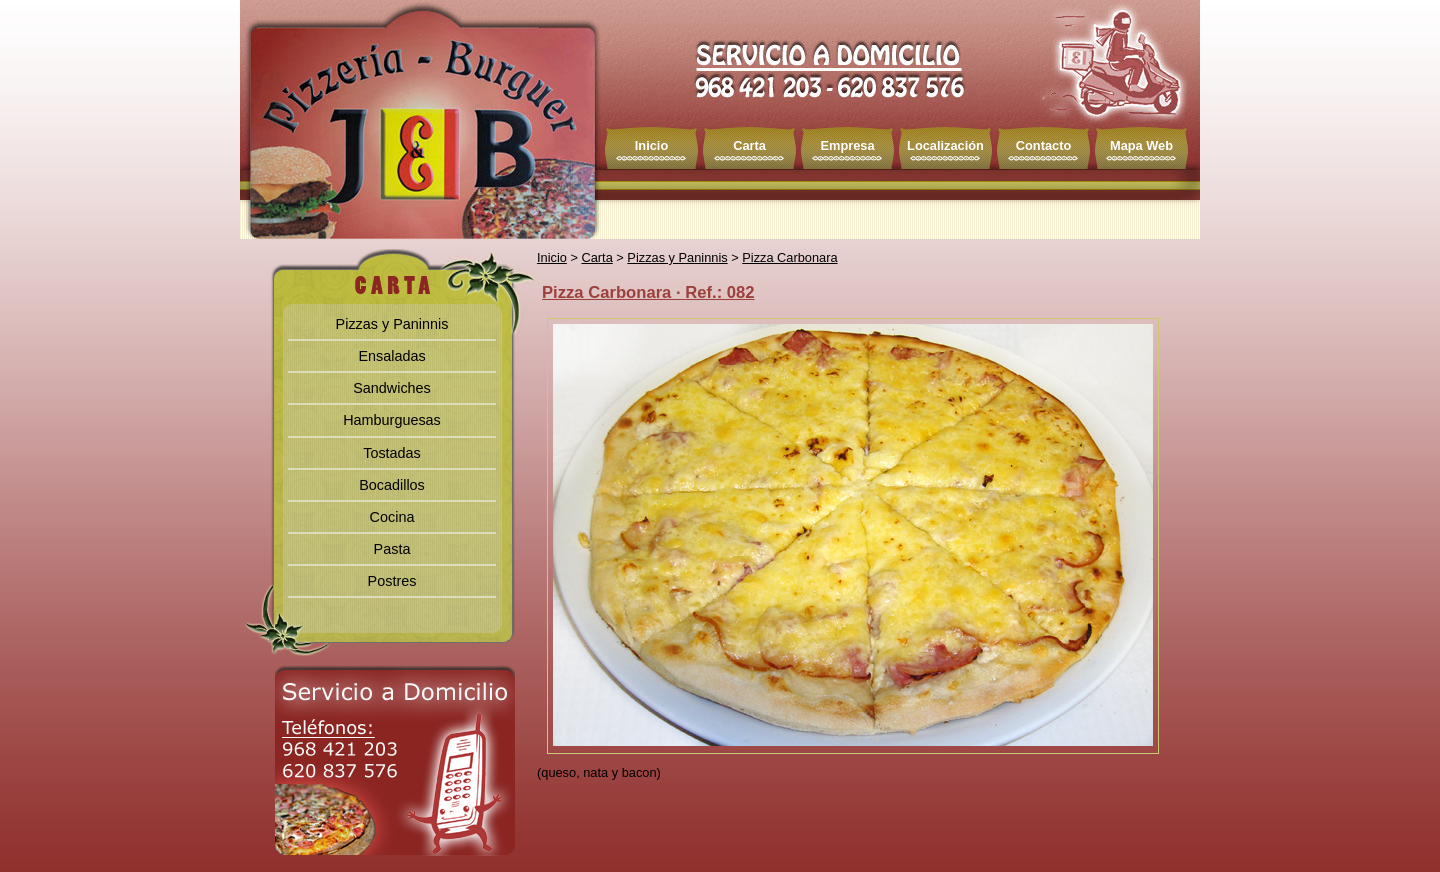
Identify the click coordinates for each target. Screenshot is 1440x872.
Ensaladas (391, 356)
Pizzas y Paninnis (392, 324)
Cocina (392, 517)
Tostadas (392, 453)
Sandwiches (392, 388)
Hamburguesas (392, 420)
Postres (392, 581)
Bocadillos (392, 485)
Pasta (392, 549)
